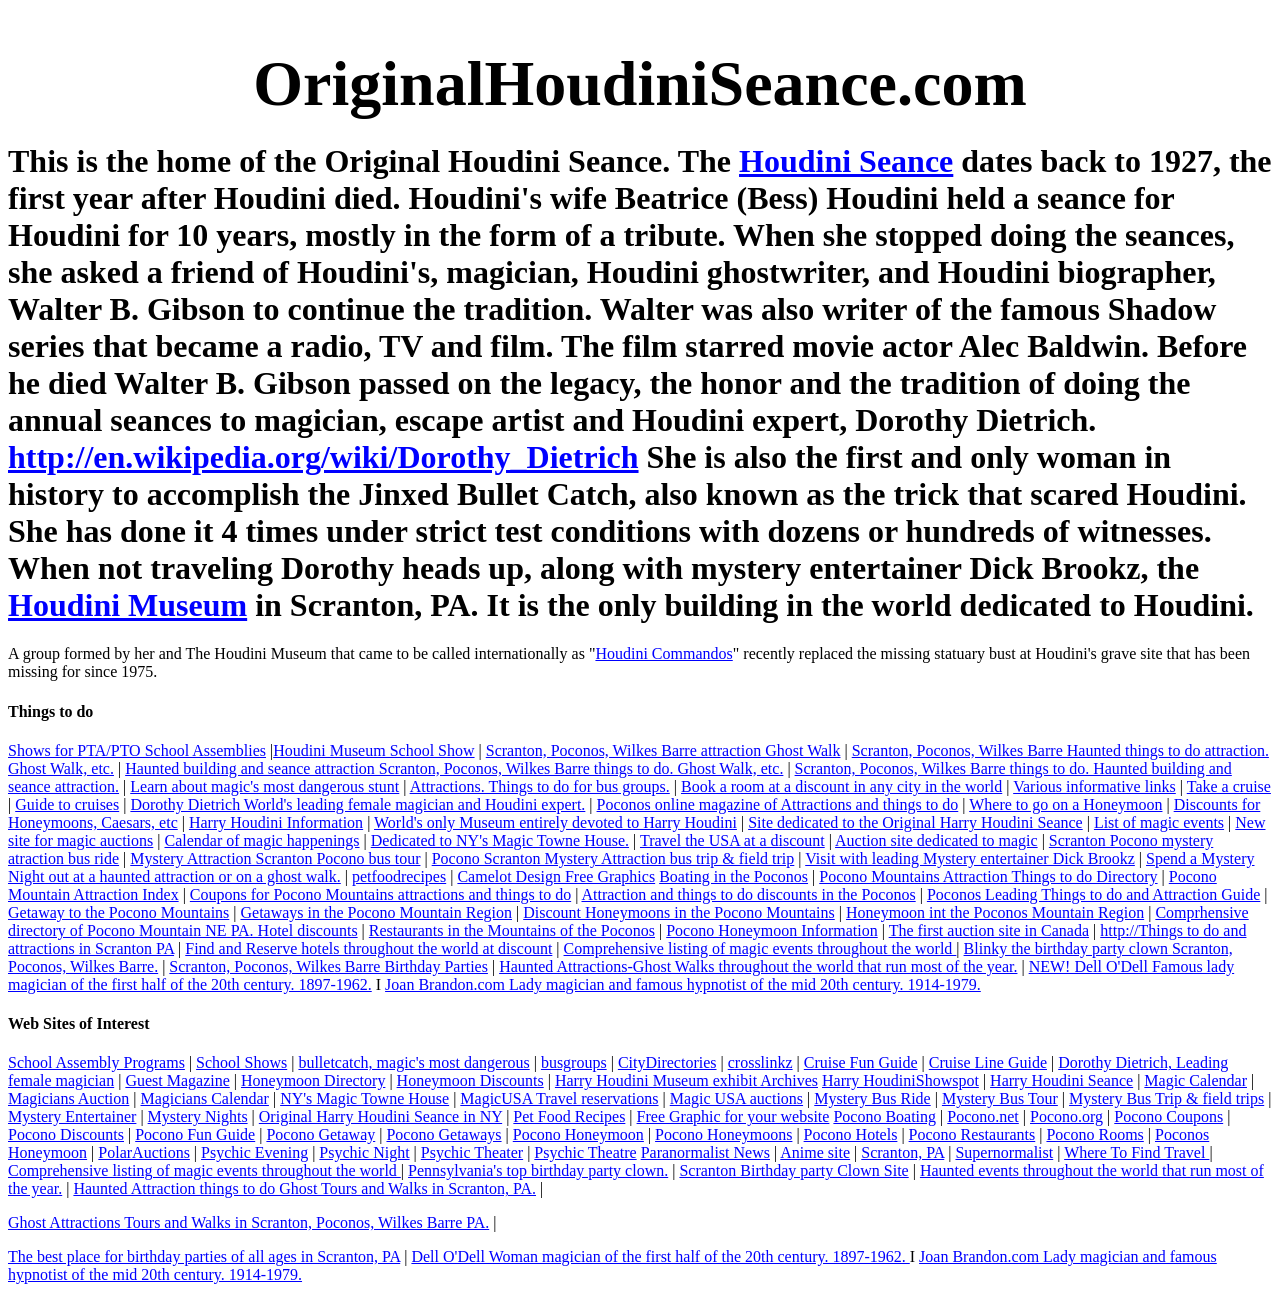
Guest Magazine (177, 1080)
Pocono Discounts (66, 1134)
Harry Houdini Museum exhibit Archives (686, 1080)
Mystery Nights (198, 1116)
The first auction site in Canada (989, 930)
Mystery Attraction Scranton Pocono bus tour (275, 858)
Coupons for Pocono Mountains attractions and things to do (380, 894)
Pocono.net (983, 1116)
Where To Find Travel (1136, 1152)
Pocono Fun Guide (195, 1134)
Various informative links (1094, 786)
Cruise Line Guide (988, 1062)
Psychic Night (364, 1152)
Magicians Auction (68, 1098)
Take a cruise (1229, 786)
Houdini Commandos (663, 653)
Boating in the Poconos (733, 876)
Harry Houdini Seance (1061, 1080)
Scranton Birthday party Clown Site (793, 1170)
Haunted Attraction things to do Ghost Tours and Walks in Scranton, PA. (304, 1188)
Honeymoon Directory (313, 1080)
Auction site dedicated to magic (936, 840)
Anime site (815, 1152)
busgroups (574, 1062)
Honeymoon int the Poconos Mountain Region (995, 912)
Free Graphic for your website (733, 1116)
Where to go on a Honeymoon (1065, 804)
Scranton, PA (902, 1152)
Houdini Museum (127, 605)
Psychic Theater (472, 1152)
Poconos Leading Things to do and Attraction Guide (1093, 894)
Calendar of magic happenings (262, 840)
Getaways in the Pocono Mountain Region (377, 912)
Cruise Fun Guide (861, 1062)
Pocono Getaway (320, 1134)
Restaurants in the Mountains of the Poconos (512, 930)
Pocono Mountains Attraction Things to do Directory (988, 876)
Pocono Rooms (1094, 1134)
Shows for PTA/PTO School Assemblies (137, 750)
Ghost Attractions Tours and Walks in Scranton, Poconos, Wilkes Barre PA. (248, 1222)
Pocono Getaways (443, 1134)
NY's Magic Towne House (364, 1098)
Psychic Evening (254, 1152)
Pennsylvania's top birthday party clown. (538, 1170)
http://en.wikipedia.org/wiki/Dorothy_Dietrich (323, 457)
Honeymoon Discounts (470, 1080)
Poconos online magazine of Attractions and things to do (778, 804)
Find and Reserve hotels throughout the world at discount (368, 948)
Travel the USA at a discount (732, 840)
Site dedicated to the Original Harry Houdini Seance (915, 822)
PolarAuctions (144, 1152)
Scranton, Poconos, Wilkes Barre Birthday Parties (328, 966)
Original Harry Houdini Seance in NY (380, 1116)
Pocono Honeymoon (578, 1134)
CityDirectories (667, 1062)
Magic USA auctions (736, 1098)
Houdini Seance (846, 161)
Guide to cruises (67, 804)
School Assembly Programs (96, 1062)
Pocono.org (1066, 1116)
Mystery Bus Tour (1000, 1098)
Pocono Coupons (1168, 1116)
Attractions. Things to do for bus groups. (540, 786)
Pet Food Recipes (569, 1116)
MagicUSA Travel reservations (559, 1098)
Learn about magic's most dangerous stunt (264, 786)
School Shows (241, 1062)
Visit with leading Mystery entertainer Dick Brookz (970, 858)
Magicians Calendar (205, 1098)
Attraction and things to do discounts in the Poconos (748, 894)
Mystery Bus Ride (872, 1098)
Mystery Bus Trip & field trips (1166, 1098)
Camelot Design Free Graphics (556, 876)
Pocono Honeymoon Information (772, 930)
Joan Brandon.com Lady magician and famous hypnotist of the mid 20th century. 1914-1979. (683, 984)
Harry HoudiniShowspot (900, 1080)
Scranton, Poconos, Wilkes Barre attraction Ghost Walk (663, 750)
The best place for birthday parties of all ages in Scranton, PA (204, 1256)
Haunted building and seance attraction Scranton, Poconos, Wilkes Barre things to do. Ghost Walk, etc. (454, 768)
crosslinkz (760, 1062)
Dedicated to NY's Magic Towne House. (500, 840)
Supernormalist (1004, 1152)
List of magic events (1159, 822)
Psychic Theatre (585, 1152)
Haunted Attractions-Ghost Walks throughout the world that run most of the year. (758, 966)
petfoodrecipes (399, 876)
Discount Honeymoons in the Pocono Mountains (679, 912)
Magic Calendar (1195, 1080)
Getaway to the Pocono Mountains (118, 912)
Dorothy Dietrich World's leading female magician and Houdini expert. (357, 804)
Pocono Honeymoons (723, 1134)
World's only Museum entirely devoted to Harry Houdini (555, 822)
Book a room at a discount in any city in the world (841, 786)
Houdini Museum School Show (373, 750)
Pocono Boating (884, 1116)
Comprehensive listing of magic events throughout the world (760, 948)
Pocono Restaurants (972, 1134)
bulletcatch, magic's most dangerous (413, 1062)
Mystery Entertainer (72, 1116)
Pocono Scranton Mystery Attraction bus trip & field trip (613, 858)
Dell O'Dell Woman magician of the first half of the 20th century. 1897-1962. (660, 1256)
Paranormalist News (705, 1152)
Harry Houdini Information (276, 822)
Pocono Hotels (851, 1134)
